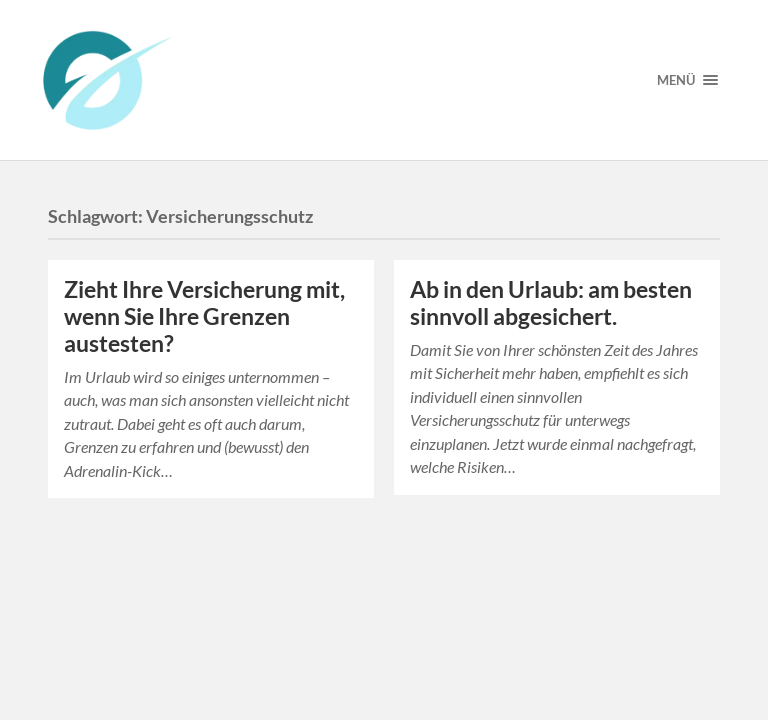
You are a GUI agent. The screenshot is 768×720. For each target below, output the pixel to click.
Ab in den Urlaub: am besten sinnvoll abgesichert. (551, 303)
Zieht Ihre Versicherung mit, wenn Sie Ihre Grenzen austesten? (204, 316)
